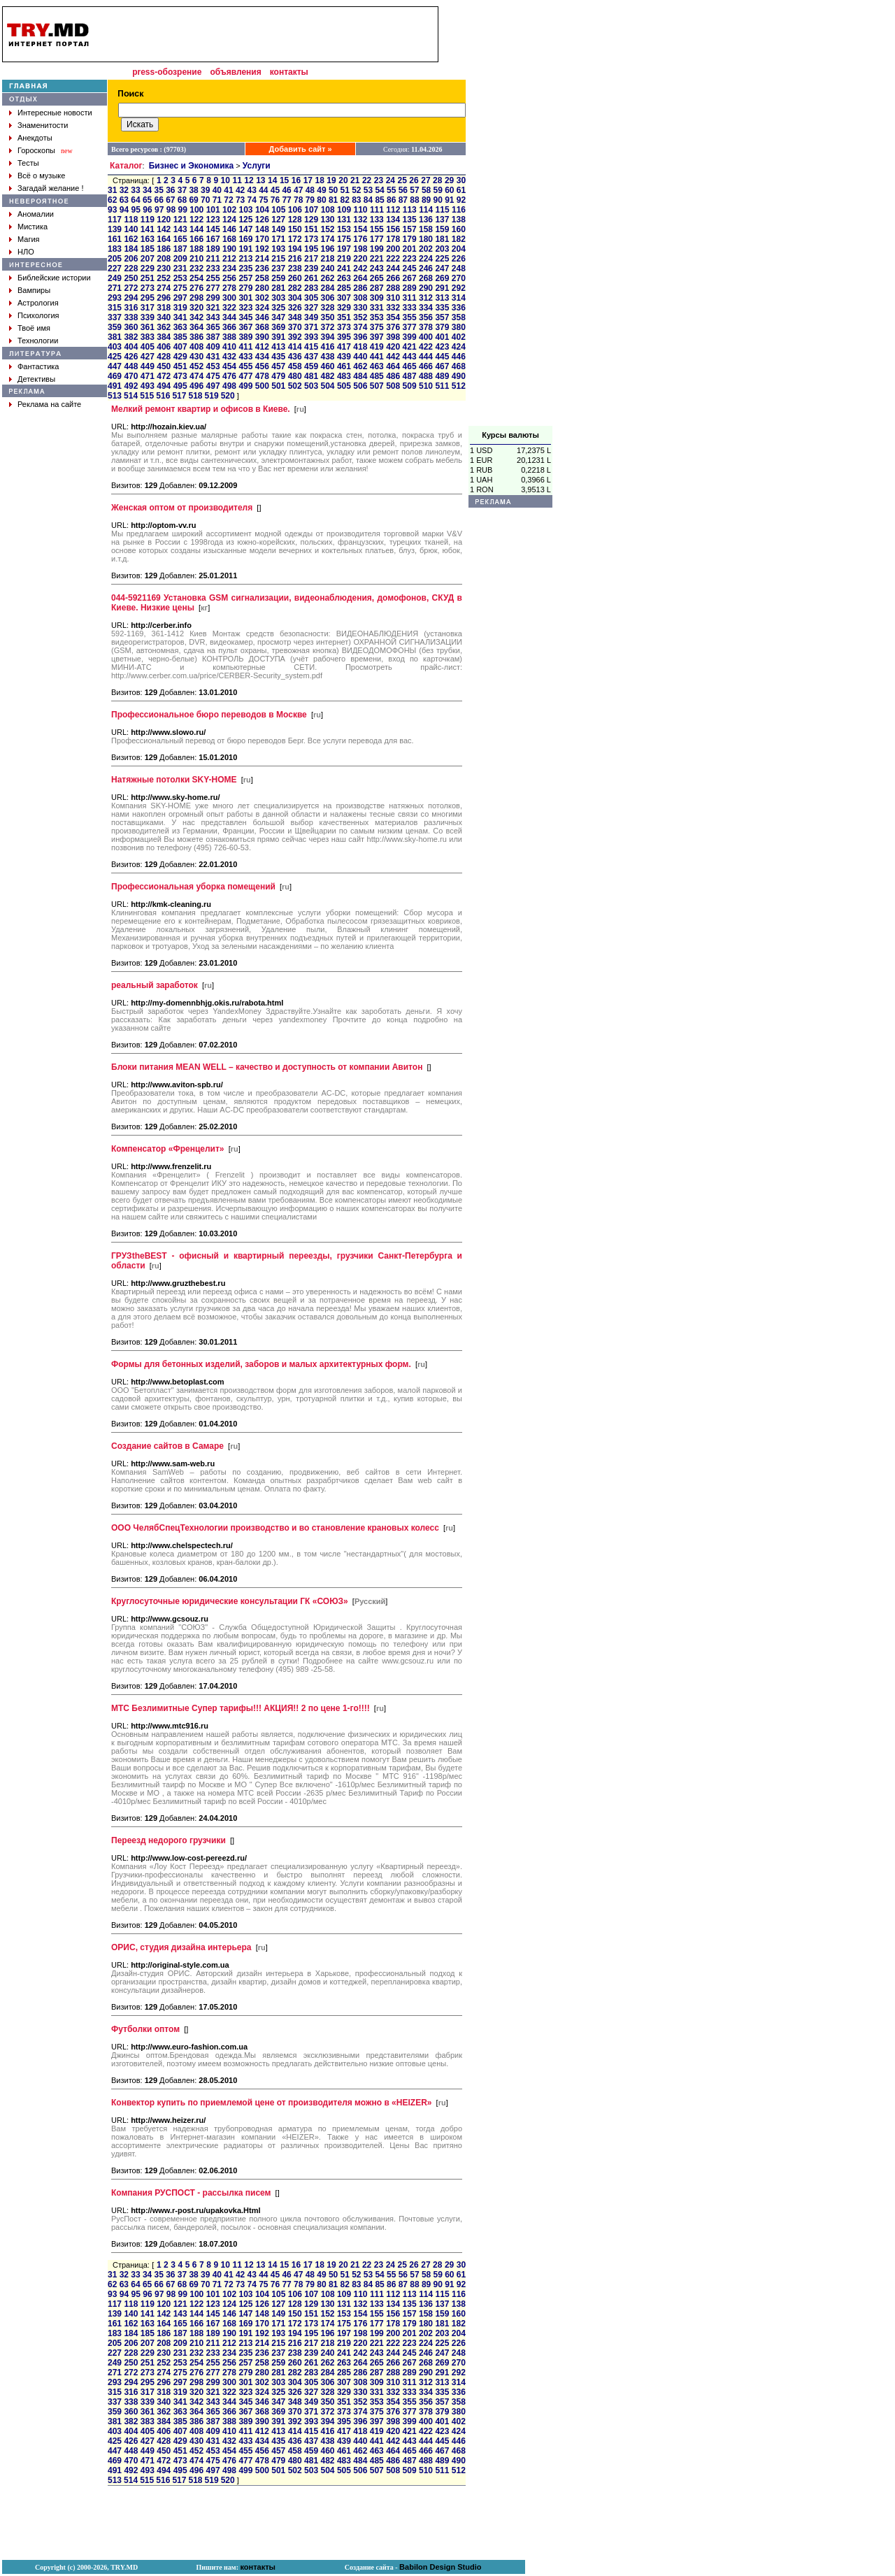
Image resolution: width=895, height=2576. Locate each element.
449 (148, 366)
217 (311, 259)
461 (344, 366)
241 (344, 268)
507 (377, 386)
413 (278, 347)
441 (377, 357)
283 (311, 288)
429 (180, 357)
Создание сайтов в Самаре (167, 1446)
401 (442, 337)
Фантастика (38, 366)
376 (393, 327)
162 (131, 239)
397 (377, 337)
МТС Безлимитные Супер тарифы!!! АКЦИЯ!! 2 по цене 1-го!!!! (240, 1708)
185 (148, 249)
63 (124, 200)
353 (377, 317)
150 (295, 229)
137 (442, 219)
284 (327, 288)
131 (344, 219)
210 (196, 259)
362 (164, 327)
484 (360, 376)
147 (245, 229)
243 (377, 268)
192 (262, 249)
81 (333, 200)
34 (147, 190)
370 (295, 327)
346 (262, 317)
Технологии (37, 340)
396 (360, 337)
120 (164, 219)
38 (193, 190)
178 (393, 239)
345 (245, 317)
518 (195, 396)
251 (148, 278)
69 (193, 200)
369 (278, 327)
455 (245, 366)
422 (426, 347)
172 (295, 239)
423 (442, 347)
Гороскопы (36, 150)
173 (311, 239)
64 (135, 200)
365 (213, 327)
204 (459, 249)
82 (345, 200)
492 (131, 386)
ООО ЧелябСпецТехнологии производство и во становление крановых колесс (275, 1528)
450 (164, 366)
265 (377, 278)
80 (321, 200)
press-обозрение (166, 72)
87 (403, 200)
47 (298, 190)
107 (311, 210)
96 (147, 210)
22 (366, 180)
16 (296, 180)
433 (245, 357)
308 (360, 298)
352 (360, 317)
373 (344, 327)
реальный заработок (154, 985)
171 (278, 239)
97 (159, 210)
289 (410, 288)
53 (368, 190)
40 (217, 190)
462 (360, 366)
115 (443, 210)
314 (459, 298)
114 (426, 210)
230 (164, 268)
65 (147, 200)
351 (344, 317)
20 (343, 180)
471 (148, 376)
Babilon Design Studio (440, 2567)
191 (245, 249)
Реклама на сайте (49, 404)
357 (442, 317)
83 (356, 200)
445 (442, 357)
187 (180, 249)
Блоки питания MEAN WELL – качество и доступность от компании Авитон (266, 1067)
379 (442, 327)
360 (131, 327)
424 (459, 347)
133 (377, 219)
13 (260, 180)
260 (295, 278)
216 (295, 259)
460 (327, 366)
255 (213, 278)
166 (196, 239)
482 (327, 376)
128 (295, 219)
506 (360, 386)
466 (426, 366)
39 (205, 190)
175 (344, 239)
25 (402, 180)
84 (368, 200)
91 (449, 200)
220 (360, 259)
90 (438, 200)
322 (229, 308)
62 (112, 200)
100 (196, 210)
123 (213, 219)
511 (442, 386)
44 (263, 190)
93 (112, 210)
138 (459, 219)
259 (278, 278)
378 (426, 327)
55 (391, 190)
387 (213, 337)
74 (252, 200)
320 (196, 308)
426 (131, 357)
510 (426, 386)
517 (179, 396)
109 (344, 210)
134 (393, 219)
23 (378, 180)
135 (410, 219)
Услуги (257, 166)
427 (148, 357)
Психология (38, 315)
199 (377, 249)
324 (262, 308)
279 (245, 288)
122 (196, 219)
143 (180, 229)
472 (164, 376)
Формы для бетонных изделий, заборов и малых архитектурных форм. (261, 1364)
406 (164, 347)
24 (390, 180)
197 (344, 249)
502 (295, 386)
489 (442, 376)
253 (180, 278)
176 (360, 239)
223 (410, 259)
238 (295, 268)
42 (240, 190)
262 (327, 278)
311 (410, 298)
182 (459, 239)
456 (262, 366)
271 (115, 288)
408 (196, 347)
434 (262, 357)
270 (459, 278)
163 (148, 239)
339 (148, 317)
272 (131, 288)
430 (196, 357)
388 (229, 337)
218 (327, 259)
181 (442, 239)
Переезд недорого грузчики (168, 1840)
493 (148, 386)
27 (425, 180)
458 (295, 366)
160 (459, 229)
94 (124, 210)
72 (228, 200)
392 (295, 337)
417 (344, 347)
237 (278, 268)
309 (377, 298)
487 (410, 376)
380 (459, 327)
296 (164, 298)
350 (327, 317)
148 (262, 229)
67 (170, 200)
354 (393, 317)
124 (229, 219)
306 (327, 298)
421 (410, 347)
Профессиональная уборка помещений (193, 887)
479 (278, 376)
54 (379, 190)
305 (311, 298)
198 (360, 249)
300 (229, 298)
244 (393, 268)
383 (148, 337)
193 (278, 249)
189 (213, 249)
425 (115, 357)
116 (459, 210)
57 (414, 190)
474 (196, 376)
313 (442, 298)
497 (213, 386)
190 (229, 249)
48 (310, 190)
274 (164, 288)
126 (262, 219)
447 (115, 366)
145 (213, 229)
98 (171, 210)
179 (410, 239)
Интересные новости (54, 112)
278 (229, 288)
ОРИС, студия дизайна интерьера (181, 1947)
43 (252, 190)
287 (377, 288)
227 (115, 268)
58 (426, 190)
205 (115, 259)
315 (115, 308)
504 (327, 386)
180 (426, 239)
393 (311, 337)
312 (426, 298)
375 (377, 327)
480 (295, 376)
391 (278, 337)
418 (360, 347)
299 (213, 298)
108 (328, 210)
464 (393, 366)
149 (278, 229)
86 (391, 200)
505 (344, 386)
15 (284, 180)
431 (213, 357)
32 (124, 190)
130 (327, 219)
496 (196, 386)
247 (442, 268)
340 (164, 317)
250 (131, 278)
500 (262, 386)
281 (278, 288)
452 (196, 366)
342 (196, 317)
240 (327, 268)
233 (213, 268)
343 (213, 317)
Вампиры (33, 290)
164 (164, 239)
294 (131, 298)
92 (461, 200)
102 (229, 210)
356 (426, 317)
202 (426, 249)
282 (295, 288)
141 (148, 229)
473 (180, 376)
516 (163, 396)
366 (229, 327)
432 (229, 357)
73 (240, 200)
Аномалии (35, 214)
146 (229, 229)
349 (311, 317)
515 (147, 396)
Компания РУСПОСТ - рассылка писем (191, 2193)
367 (245, 327)
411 (245, 347)
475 (213, 376)
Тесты (28, 163)
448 (131, 366)
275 (180, 288)
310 (393, 298)
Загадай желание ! (50, 188)
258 (262, 278)
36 (170, 190)
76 (275, 200)
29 (449, 180)
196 (327, 249)
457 (278, 366)
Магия (28, 239)
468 (459, 366)
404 (131, 347)
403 (115, 347)
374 (360, 327)
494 (164, 386)
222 (393, 259)
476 (229, 376)
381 (115, 337)
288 (393, 288)
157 (410, 229)
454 (229, 366)
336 (459, 308)
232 (196, 268)
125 (245, 219)
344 (229, 317)
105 (278, 210)
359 (115, 327)
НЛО (25, 252)
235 (245, 268)
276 (196, 288)
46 (286, 190)
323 (245, 308)
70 (205, 200)
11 (236, 180)
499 (245, 386)
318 (164, 308)
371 (311, 327)
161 (115, 239)
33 (135, 190)
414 (295, 347)
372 (327, 327)
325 (278, 308)
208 (164, 259)
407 (180, 347)
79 (310, 200)
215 (278, 259)
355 (410, 317)
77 (286, 200)
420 (393, 347)
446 (459, 357)
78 (298, 200)
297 (180, 298)
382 (131, 337)
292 (459, 288)
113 (410, 210)
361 (148, 327)
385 (180, 337)
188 (196, 249)
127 (278, 219)
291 (442, 288)
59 (438, 190)
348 (295, 317)
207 (148, 259)
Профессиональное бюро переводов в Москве (209, 715)
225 (442, 259)
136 (426, 219)
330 (360, 308)
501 (278, 386)
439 (344, 357)
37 (182, 190)
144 (196, 229)
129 (311, 219)
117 (115, 219)
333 (410, 308)
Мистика (32, 226)
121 (180, 219)
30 (461, 180)
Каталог (126, 166)
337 (115, 317)
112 (393, 210)
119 (148, 219)
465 (410, 366)
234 (229, 268)
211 (213, 259)
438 (327, 357)
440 (360, 357)
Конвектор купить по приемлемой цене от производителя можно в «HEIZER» (271, 2103)
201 (410, 249)
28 (437, 180)
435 (278, 357)
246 (426, 268)
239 (311, 268)
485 (377, 376)
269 (442, 278)
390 (262, 337)
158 (426, 229)
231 (180, 268)
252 (164, 278)
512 (459, 386)
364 (196, 327)
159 (442, 229)
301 (245, 298)
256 (229, 278)
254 (196, 278)
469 (115, 376)
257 (245, 278)
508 (393, 386)
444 (426, 357)
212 (229, 259)
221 (377, 259)
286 (360, 288)
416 (327, 347)
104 (262, 210)
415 (311, 347)
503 (311, 386)
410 (229, 347)
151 (311, 229)
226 (459, 259)
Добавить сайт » (300, 149)
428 (164, 357)
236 (262, 268)
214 (262, 259)
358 (459, 317)
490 (459, 376)
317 (148, 308)
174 (327, 239)
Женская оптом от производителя (181, 508)
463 (377, 366)
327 (311, 308)
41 (228, 190)
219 (344, 259)
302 (262, 298)
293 (115, 298)
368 (262, 327)
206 (131, 259)
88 (414, 200)
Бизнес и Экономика (191, 166)
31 (112, 190)
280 (262, 288)
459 (311, 366)
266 (393, 278)
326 (295, 308)
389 (245, 337)
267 (410, 278)
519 (212, 396)
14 (272, 180)
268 (426, 278)
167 (213, 239)
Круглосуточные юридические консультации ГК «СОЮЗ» (229, 1601)
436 (295, 357)
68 (182, 200)
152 (327, 229)
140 (131, 229)
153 (344, 229)
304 (295, 298)
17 (308, 180)
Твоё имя (33, 328)
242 (360, 268)
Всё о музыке (41, 175)
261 (311, 278)
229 (148, 268)
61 (461, 190)
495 (180, 386)
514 (131, 396)
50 (333, 190)
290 (426, 288)
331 (377, 308)
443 (410, 357)
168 (229, 239)
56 (403, 190)
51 (345, 190)
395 (344, 337)
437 (311, 357)
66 (159, 200)
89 (426, 200)
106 (295, 210)
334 (426, 308)
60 (449, 190)
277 (213, 288)
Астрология (38, 303)
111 (377, 210)
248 (459, 268)
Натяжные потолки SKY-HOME (174, 780)
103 (246, 210)
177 (377, 239)
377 (410, 327)
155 (377, 229)
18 (319, 180)
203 (442, 249)
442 (393, 357)
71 (217, 200)
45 (275, 190)
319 (180, 308)
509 (410, 386)
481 (311, 376)
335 (442, 308)
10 (225, 180)
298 (196, 298)
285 (344, 288)
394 (327, 337)
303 (278, 298)
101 (213, 210)
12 (248, 180)
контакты (289, 72)
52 (356, 190)
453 (213, 366)
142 (164, 229)
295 (148, 298)
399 (410, 337)
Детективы (36, 379)
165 (180, 239)
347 (278, 317)
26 (413, 180)
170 (262, 239)
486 (393, 376)
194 (295, 249)
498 (229, 386)
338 (131, 317)
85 (379, 200)
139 (115, 229)
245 (410, 268)
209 (180, 259)
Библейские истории (54, 277)
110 (360, 210)
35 (159, 190)
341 (180, 317)
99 (182, 210)
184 (131, 249)
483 (344, 376)
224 (426, 259)
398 (393, 337)
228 (131, 268)
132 (360, 219)
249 (115, 278)
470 (131, 376)
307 (344, 298)
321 (213, 308)
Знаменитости (42, 125)
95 (136, 210)
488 (426, 376)
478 (262, 376)
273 (148, 288)
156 (393, 229)
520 (228, 396)
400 (426, 337)
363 (180, 327)
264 (360, 278)
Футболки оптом (145, 2029)
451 (180, 366)
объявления (235, 72)
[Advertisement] (510, 216)
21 (354, 180)
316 (131, 308)
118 (131, 219)
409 (213, 347)
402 (459, 337)
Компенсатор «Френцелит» (167, 1149)
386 (196, 337)
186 (164, 249)
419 (377, 347)
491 (115, 386)
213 (245, 259)
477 (245, 376)
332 (393, 308)
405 (148, 347)
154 (360, 229)
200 (393, 249)
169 (245, 239)
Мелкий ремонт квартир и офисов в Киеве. (200, 409)
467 (442, 366)
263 (344, 278)
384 (164, 337)
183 (115, 249)
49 (321, 190)
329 (344, 308)
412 (262, 347)
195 (311, 249)
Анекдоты (34, 138)
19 (331, 180)
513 (115, 396)
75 (263, 200)
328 (327, 308)
